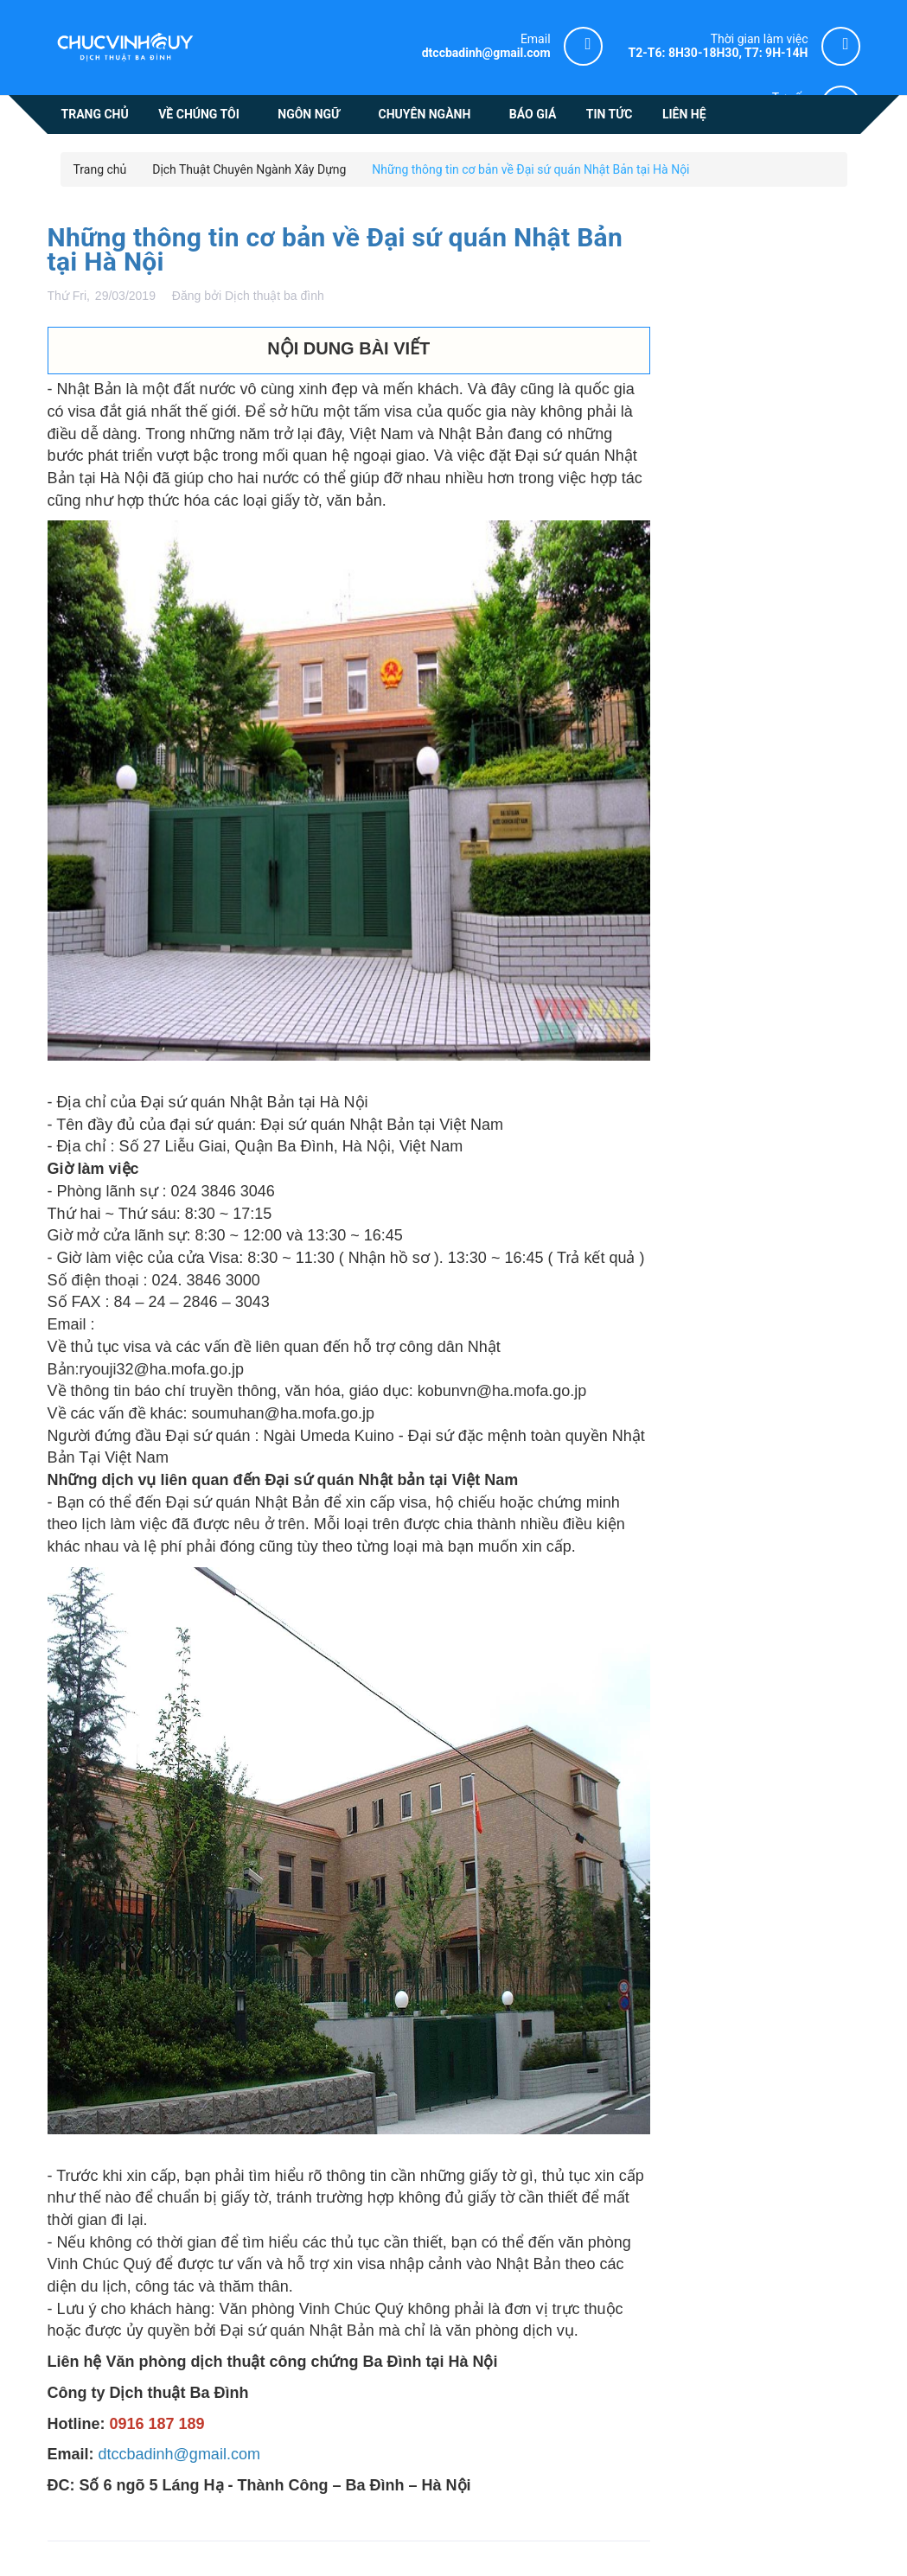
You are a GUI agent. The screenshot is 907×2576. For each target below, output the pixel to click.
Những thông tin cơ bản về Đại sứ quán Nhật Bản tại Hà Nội (335, 249)
